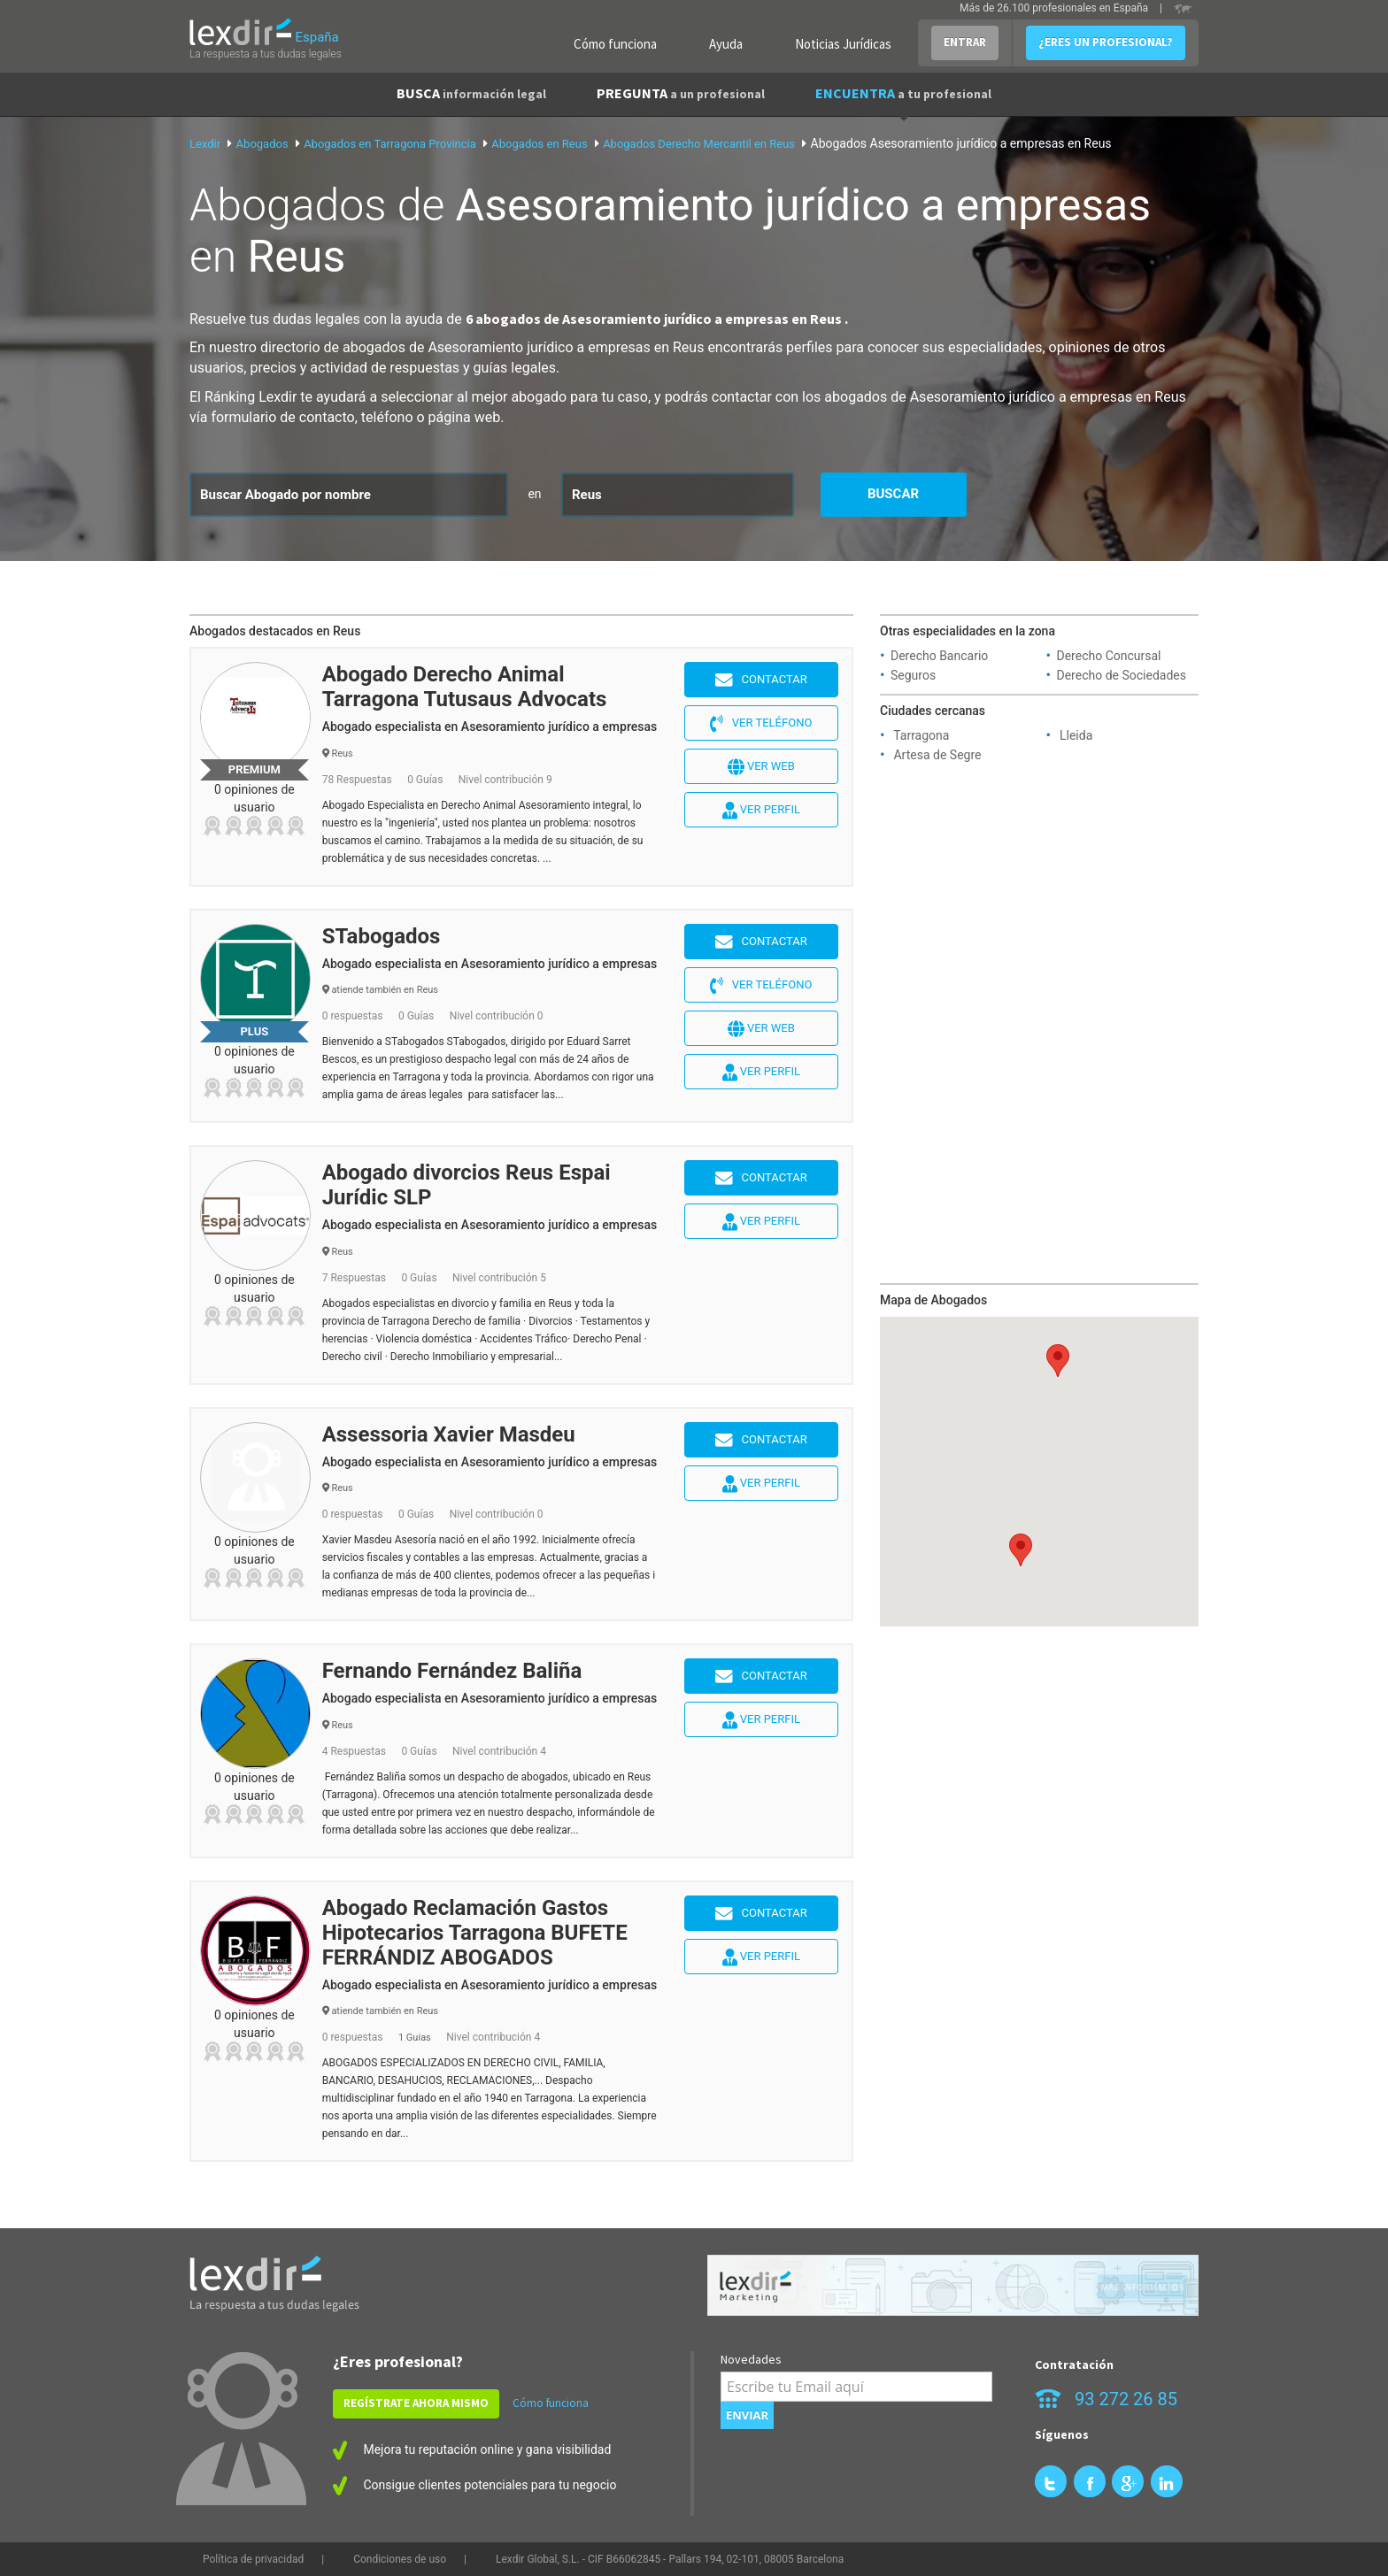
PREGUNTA (681, 93)
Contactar (761, 680)
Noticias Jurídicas (843, 43)
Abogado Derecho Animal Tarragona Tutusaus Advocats (464, 686)
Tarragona (921, 735)
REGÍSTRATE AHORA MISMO (416, 2403)
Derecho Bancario (939, 656)
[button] (1020, 1550)
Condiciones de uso (399, 2559)
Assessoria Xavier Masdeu (448, 1434)
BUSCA (471, 93)
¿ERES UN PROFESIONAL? (1105, 42)
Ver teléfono (761, 724)
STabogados (381, 936)
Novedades (751, 2359)
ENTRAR (965, 42)
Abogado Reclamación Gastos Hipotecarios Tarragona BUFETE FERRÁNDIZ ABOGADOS (475, 1932)
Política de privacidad (253, 2559)
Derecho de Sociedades (1121, 675)
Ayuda (726, 43)
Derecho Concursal (1109, 656)
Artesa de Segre (937, 755)
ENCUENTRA (903, 93)
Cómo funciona (615, 43)
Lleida (1076, 735)
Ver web (761, 767)
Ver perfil (761, 810)
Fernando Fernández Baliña (452, 1670)
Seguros (913, 675)
